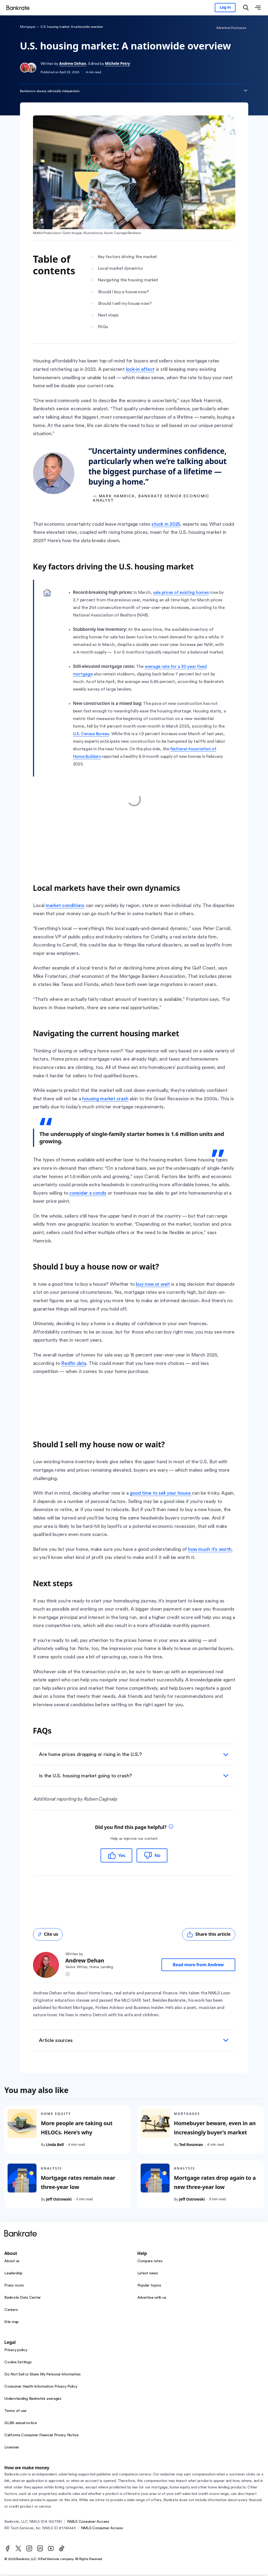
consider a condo (87, 1193)
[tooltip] (171, 1828)
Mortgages (28, 26)
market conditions (65, 905)
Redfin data (73, 1363)
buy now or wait (153, 1284)
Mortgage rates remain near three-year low (78, 2183)
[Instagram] (29, 2549)
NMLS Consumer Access (88, 2523)
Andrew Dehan (72, 63)
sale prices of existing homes (181, 592)
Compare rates (150, 2262)
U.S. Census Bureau (91, 734)
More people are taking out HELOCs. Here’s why (77, 2129)
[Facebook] (7, 2549)
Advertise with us (151, 2299)
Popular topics (149, 2286)
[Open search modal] (246, 8)
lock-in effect (140, 369)
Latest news (147, 2274)
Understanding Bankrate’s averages (32, 2400)
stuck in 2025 (165, 524)
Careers (11, 2311)
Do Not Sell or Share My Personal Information (42, 2375)
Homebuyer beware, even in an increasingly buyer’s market (214, 2129)
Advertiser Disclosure (231, 27)
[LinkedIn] (40, 2549)
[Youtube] (51, 2549)
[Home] (20, 7)
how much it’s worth (209, 1549)
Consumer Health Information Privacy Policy (40, 2388)
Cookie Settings (17, 2363)
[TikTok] (61, 2549)
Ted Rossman (191, 2145)
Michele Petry (117, 63)
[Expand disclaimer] (245, 90)
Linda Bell (55, 2145)
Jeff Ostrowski (58, 2200)
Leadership (13, 2274)
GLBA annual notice (20, 2424)
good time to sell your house (161, 1493)
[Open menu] (258, 8)
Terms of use (15, 2412)
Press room (14, 2286)
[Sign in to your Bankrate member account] (225, 7)
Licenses (11, 2448)
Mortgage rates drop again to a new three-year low (215, 2183)
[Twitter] (18, 2549)
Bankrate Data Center (22, 2299)
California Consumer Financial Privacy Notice (41, 2436)
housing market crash (105, 1098)
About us (11, 2262)
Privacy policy (15, 2351)
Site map (11, 2323)
